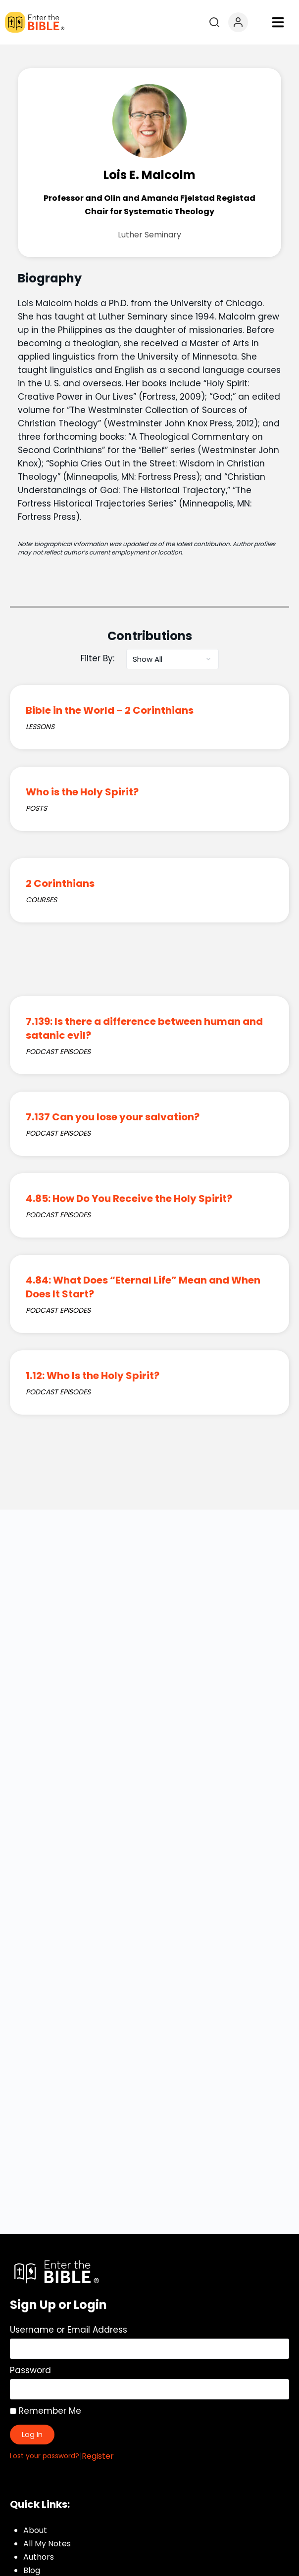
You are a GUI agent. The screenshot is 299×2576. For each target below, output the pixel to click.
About (35, 2530)
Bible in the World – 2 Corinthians (110, 710)
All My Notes (47, 2543)
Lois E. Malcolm (149, 175)
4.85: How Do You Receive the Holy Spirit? (129, 1198)
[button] (278, 22)
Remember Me (45, 2411)
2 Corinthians (60, 883)
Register (98, 2456)
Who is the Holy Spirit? (82, 792)
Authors (38, 2557)
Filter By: (97, 658)
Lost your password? (44, 2456)
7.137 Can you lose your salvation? (112, 1117)
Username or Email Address (68, 2330)
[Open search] (214, 22)
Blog (31, 2570)
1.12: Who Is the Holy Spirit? (92, 1375)
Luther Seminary (149, 234)
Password (30, 2370)
